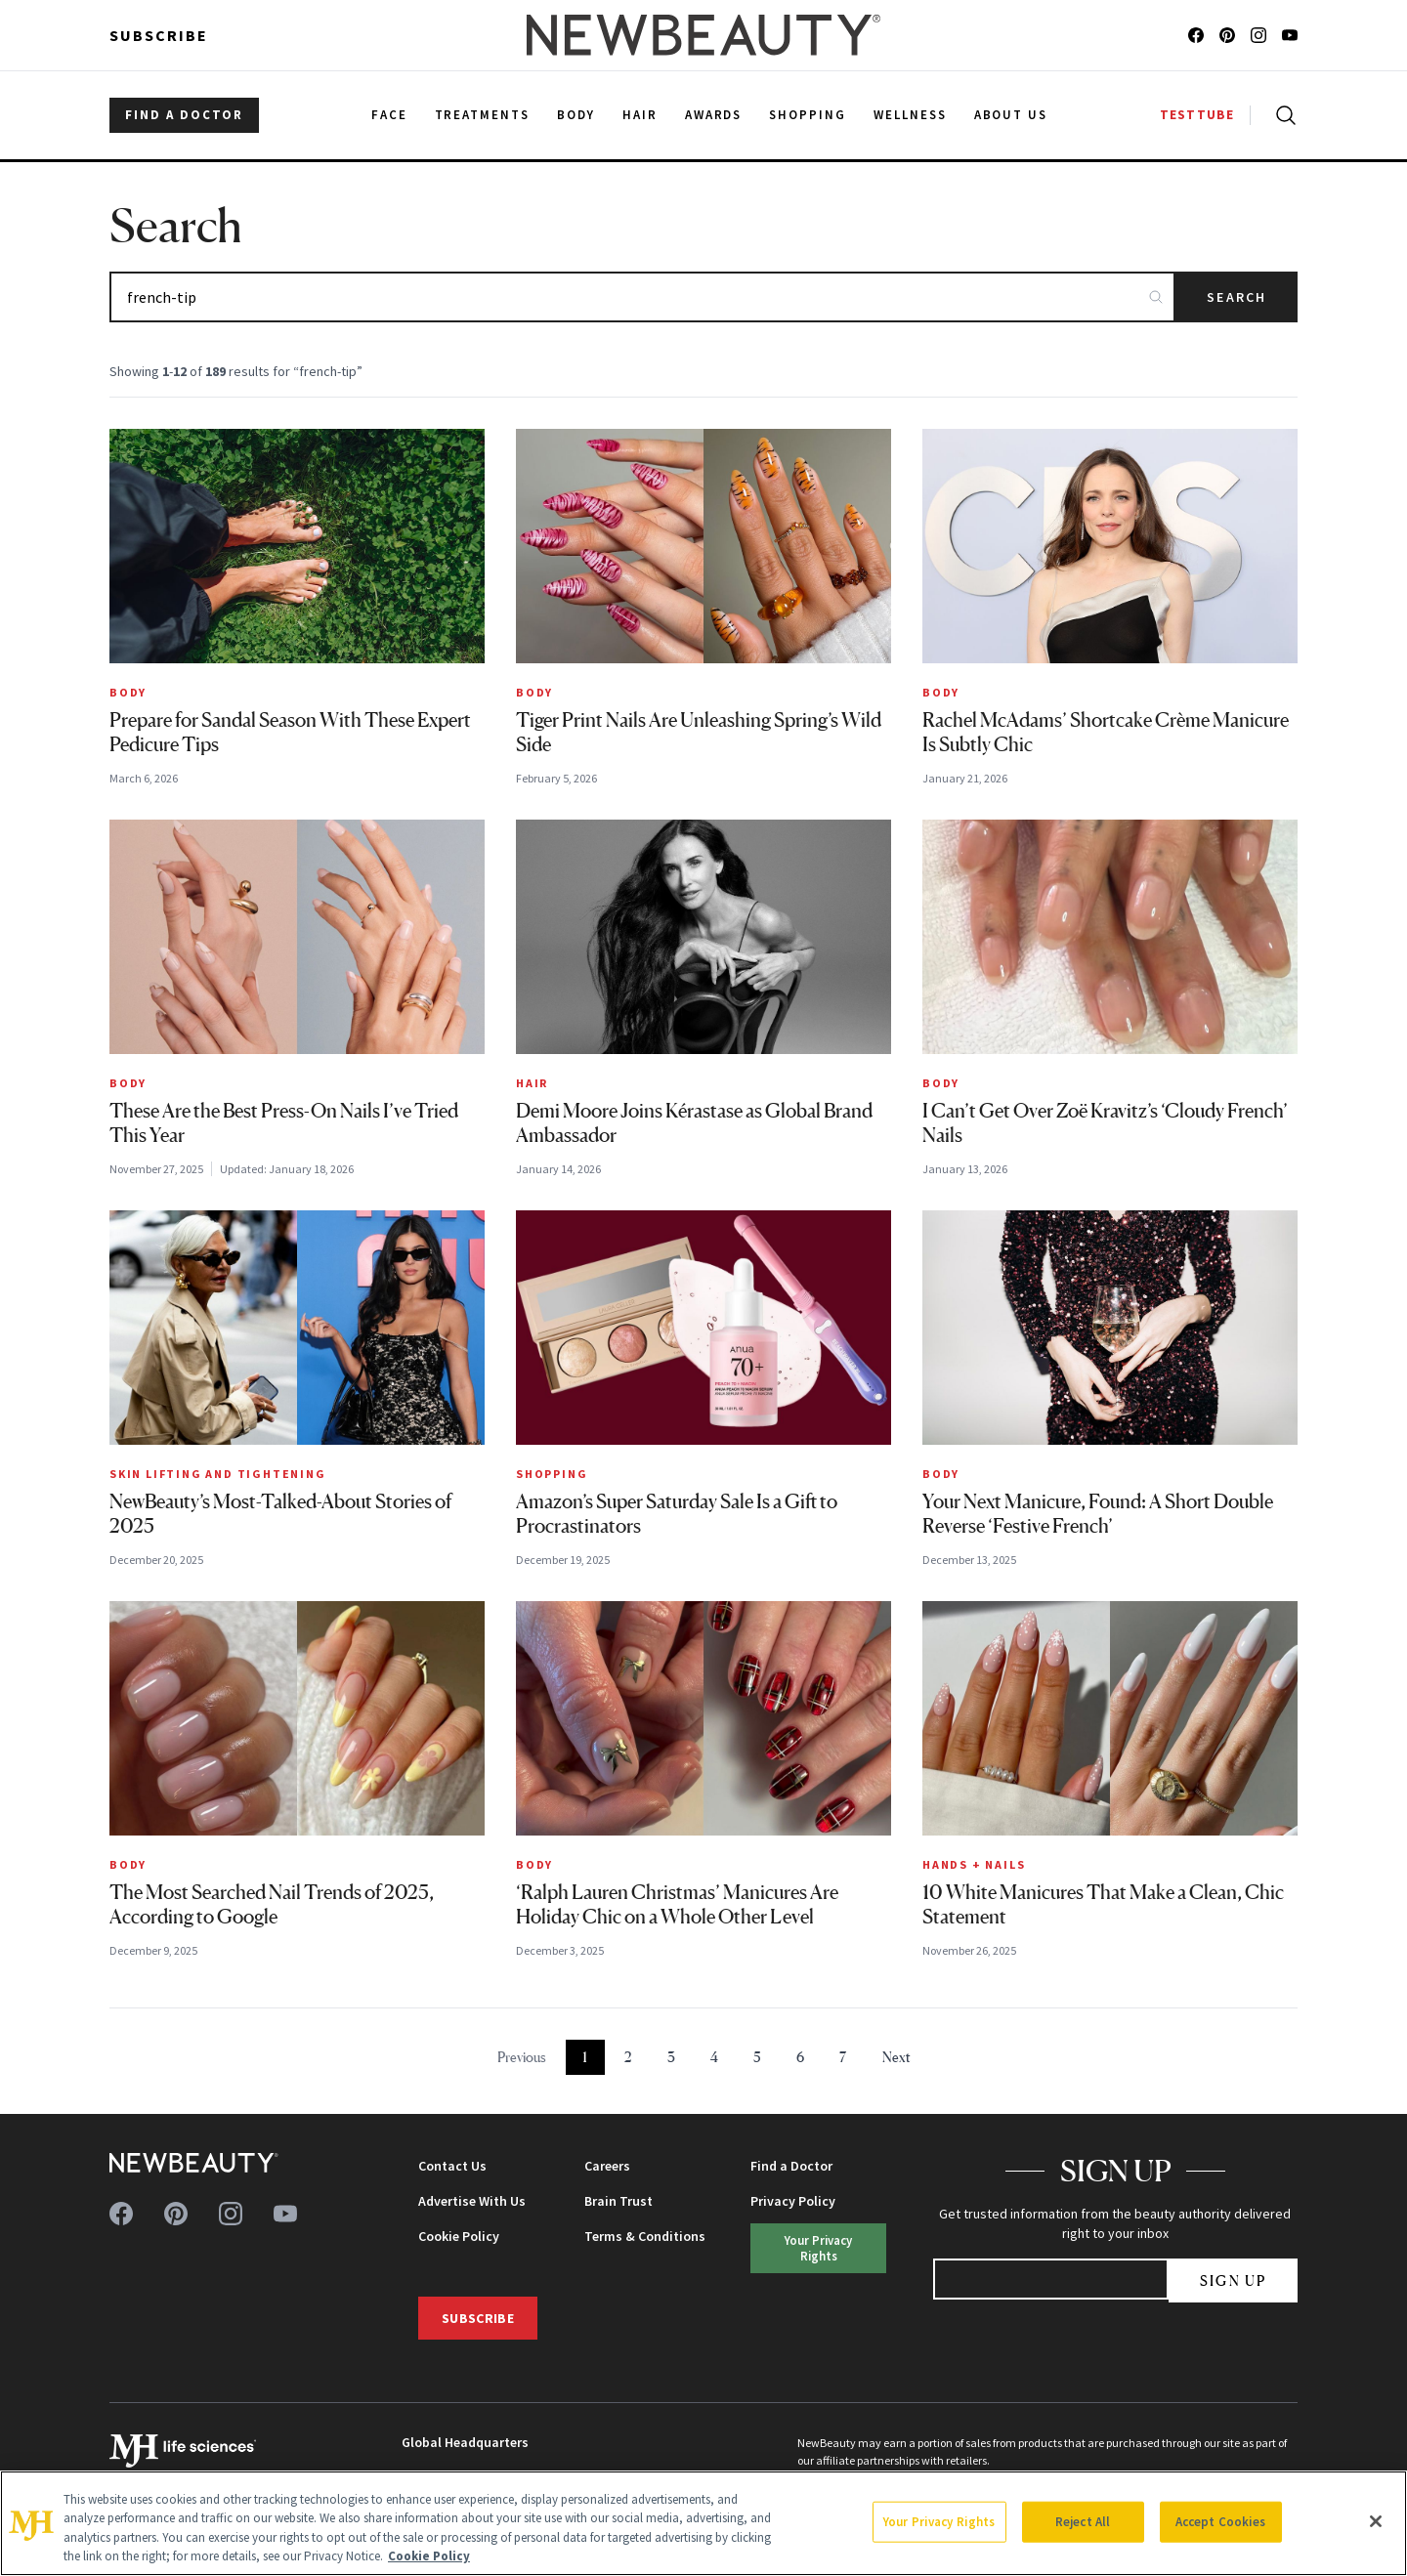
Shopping (551, 1473)
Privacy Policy (792, 2201)
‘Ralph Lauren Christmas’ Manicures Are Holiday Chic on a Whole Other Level (677, 1904)
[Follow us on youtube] (1290, 35)
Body (128, 692)
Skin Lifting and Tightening (217, 1473)
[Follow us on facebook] (1196, 35)
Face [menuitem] (389, 114)
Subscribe (158, 35)
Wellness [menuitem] (910, 114)
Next (896, 2056)
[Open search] (1282, 115)
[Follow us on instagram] (1258, 35)
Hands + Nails (973, 1864)
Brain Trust (618, 2201)
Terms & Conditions (644, 2236)
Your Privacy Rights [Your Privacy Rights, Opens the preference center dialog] (939, 2521)
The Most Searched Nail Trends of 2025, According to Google (271, 1904)
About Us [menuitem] (1011, 114)
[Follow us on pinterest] (1227, 35)
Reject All (1082, 2521)
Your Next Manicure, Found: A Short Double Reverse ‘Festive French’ (1097, 1514)
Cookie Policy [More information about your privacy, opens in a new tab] (429, 2556)
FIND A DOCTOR (184, 114)
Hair (532, 1083)
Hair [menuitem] (640, 114)
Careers (607, 2166)
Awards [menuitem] (714, 114)
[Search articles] (642, 297)
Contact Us (452, 2166)
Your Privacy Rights (818, 2247)
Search (1236, 297)
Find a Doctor (791, 2166)
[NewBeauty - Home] (703, 35)
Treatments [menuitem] (483, 114)
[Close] (1375, 2521)
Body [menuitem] (576, 114)
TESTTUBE (1197, 114)
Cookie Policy (458, 2236)
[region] (703, 2523)
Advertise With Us (472, 2201)
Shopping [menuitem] (807, 114)
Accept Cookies (1220, 2521)
